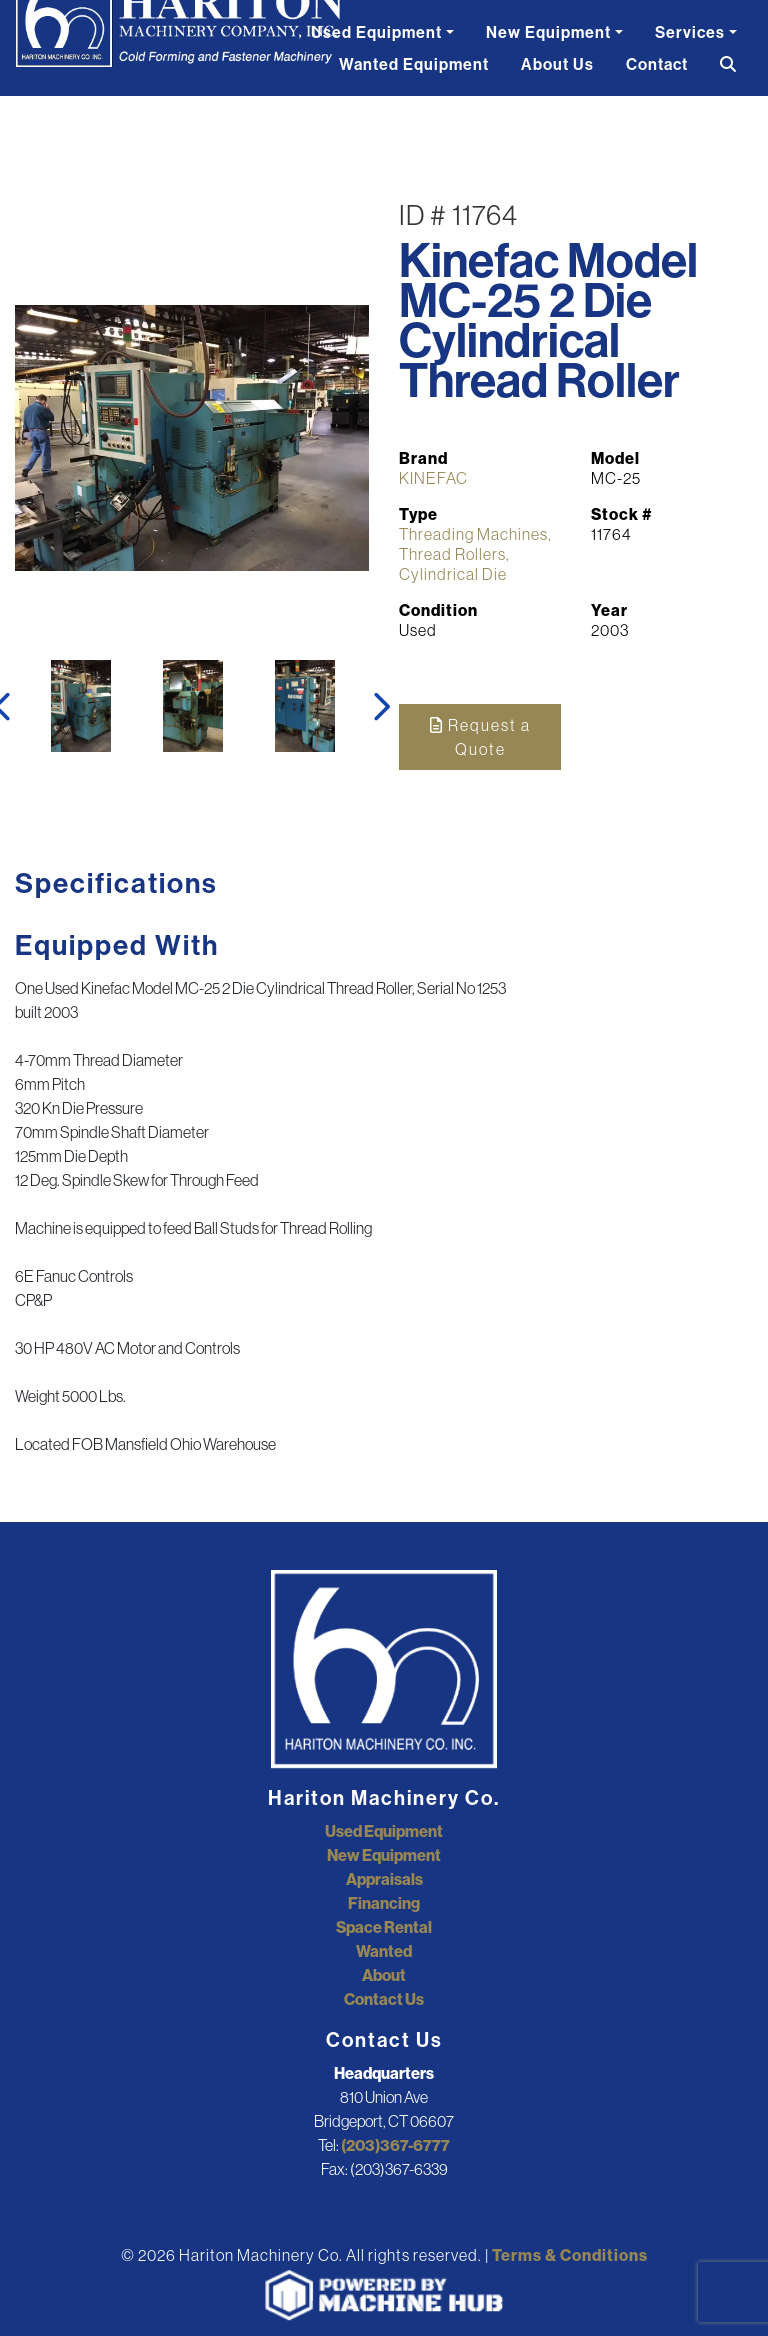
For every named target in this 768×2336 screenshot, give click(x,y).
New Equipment (548, 32)
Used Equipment (376, 32)
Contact (657, 64)
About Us (557, 64)
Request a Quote (480, 737)
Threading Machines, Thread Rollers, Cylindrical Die (475, 554)
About (384, 1975)
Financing (384, 1903)
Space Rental (384, 1927)
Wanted (384, 1951)
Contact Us (384, 1999)
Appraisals (384, 1879)
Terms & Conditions (570, 2255)
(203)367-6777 (395, 2145)
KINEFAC (433, 478)
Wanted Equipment (414, 64)
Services (690, 32)
